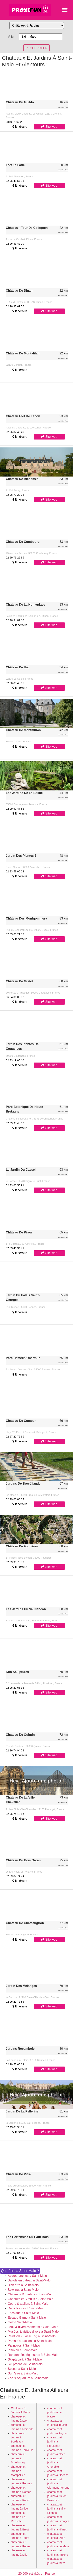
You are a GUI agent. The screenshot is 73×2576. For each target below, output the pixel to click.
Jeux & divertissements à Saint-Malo (33, 2327)
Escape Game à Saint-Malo (27, 2317)
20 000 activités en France (36, 2573)
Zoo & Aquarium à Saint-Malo (28, 2378)
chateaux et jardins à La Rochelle (18, 2517)
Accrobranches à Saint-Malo (27, 2275)
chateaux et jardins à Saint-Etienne (56, 2508)
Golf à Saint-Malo (20, 2322)
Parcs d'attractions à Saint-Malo (30, 2340)
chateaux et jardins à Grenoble (54, 2462)
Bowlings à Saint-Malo (23, 2289)
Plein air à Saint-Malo (22, 2350)
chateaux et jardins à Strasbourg (18, 2458)
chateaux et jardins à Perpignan (54, 2441)
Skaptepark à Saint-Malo (25, 2359)
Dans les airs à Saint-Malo (26, 2308)
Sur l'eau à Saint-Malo (23, 2373)
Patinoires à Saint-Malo (24, 2345)
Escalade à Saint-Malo (23, 2313)
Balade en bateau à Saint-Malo (29, 2280)
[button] (64, 9)
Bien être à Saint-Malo (23, 2285)
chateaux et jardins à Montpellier (18, 2471)
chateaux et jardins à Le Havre (54, 2412)
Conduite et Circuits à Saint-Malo (30, 2299)
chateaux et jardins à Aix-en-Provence (57, 2496)
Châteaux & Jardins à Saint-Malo (30, 2294)
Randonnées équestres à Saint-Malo (33, 2354)
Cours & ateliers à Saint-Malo (28, 2303)
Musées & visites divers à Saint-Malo (33, 2331)
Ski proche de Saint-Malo (25, 2364)
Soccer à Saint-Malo (22, 2368)
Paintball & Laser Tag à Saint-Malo (31, 2336)
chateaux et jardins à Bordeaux (18, 2437)
